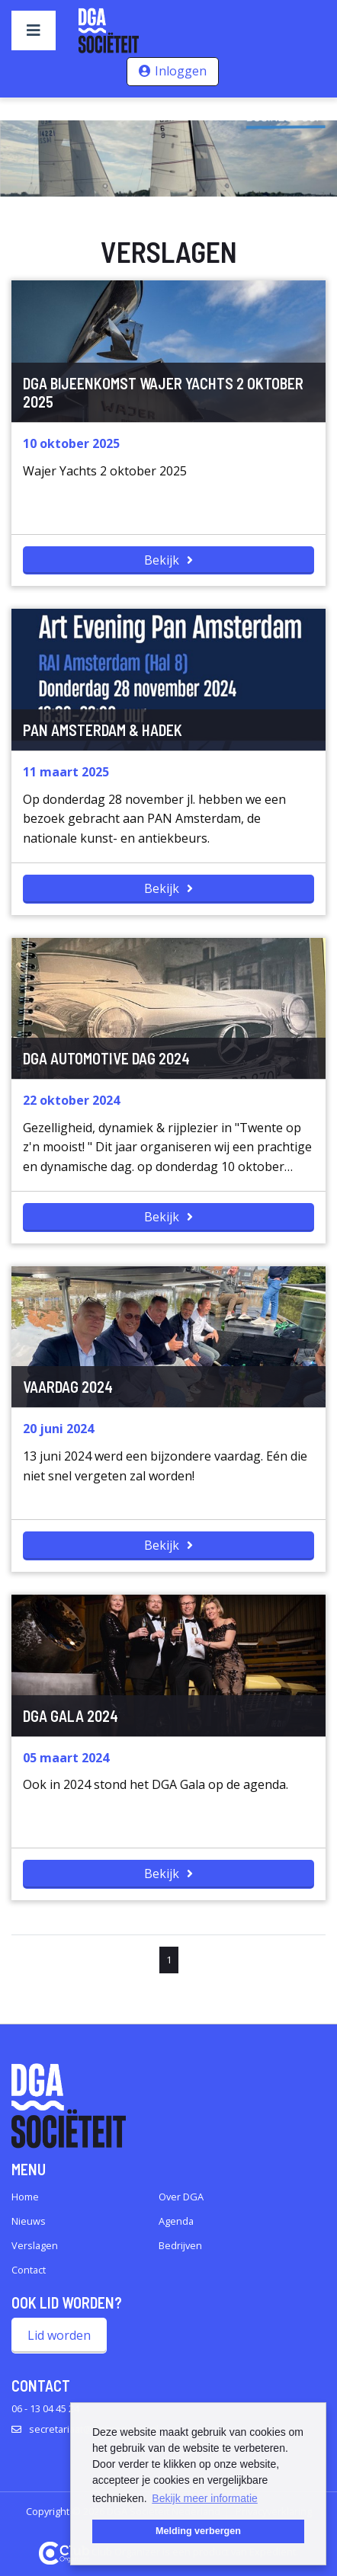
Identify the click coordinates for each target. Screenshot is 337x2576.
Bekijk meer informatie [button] (205, 2498)
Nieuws (28, 2221)
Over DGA (181, 2196)
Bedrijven (180, 2245)
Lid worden (59, 2335)
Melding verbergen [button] (198, 2531)
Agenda (176, 2221)
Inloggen (181, 70)
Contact (28, 2270)
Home (25, 2196)
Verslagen (34, 2245)
